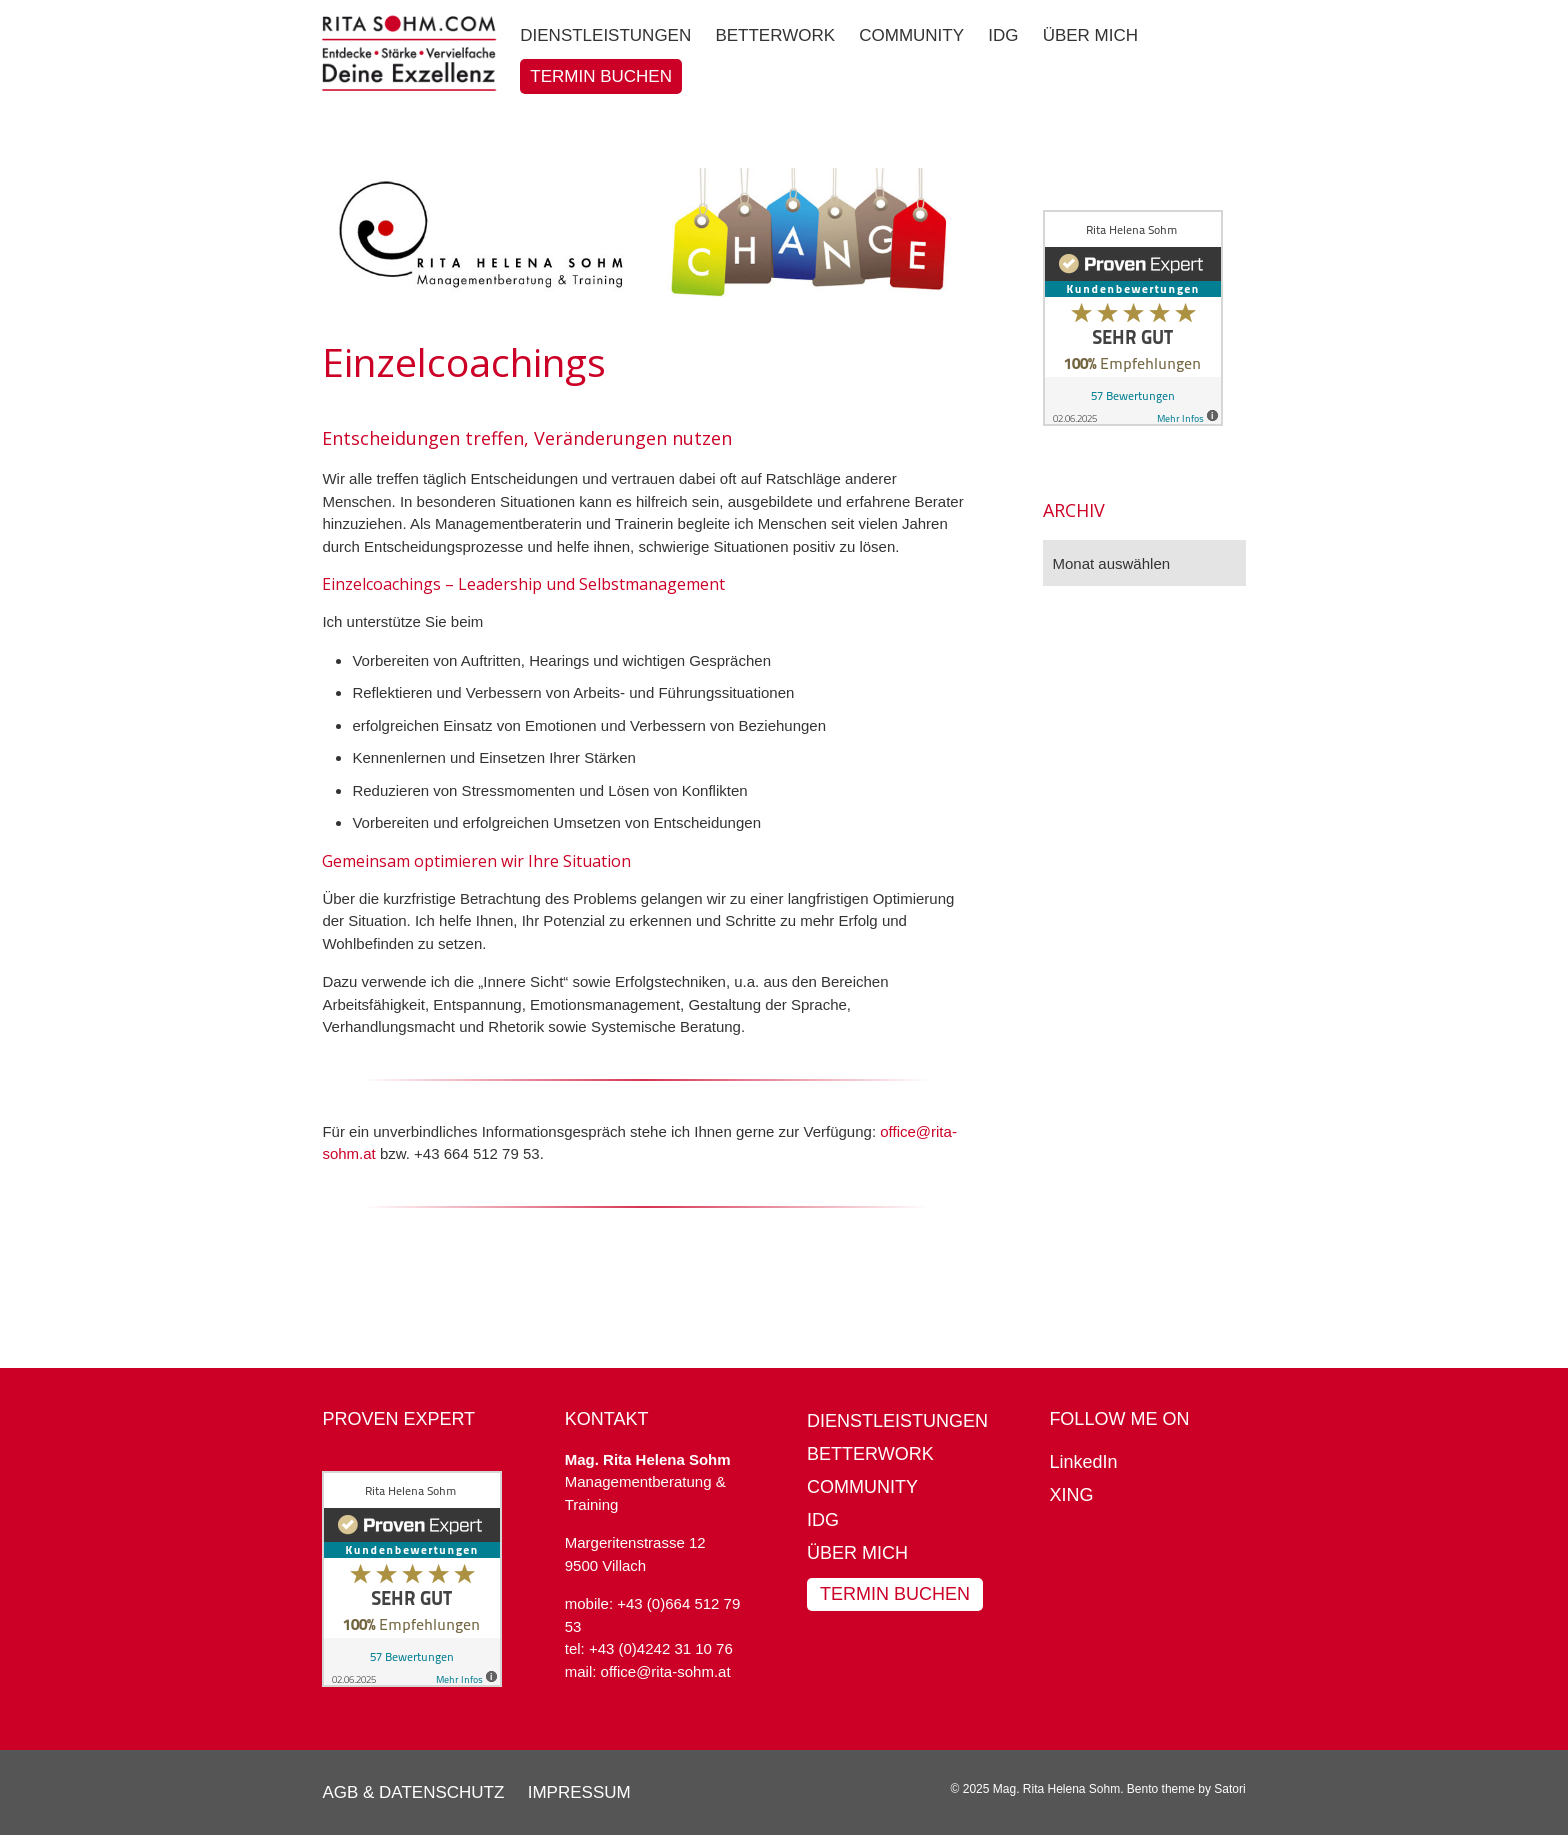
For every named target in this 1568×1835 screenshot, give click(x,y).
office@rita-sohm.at (666, 1671)
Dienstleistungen (897, 1421)
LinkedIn (1083, 1462)
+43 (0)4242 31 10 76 (661, 1648)
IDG (823, 1520)
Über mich (857, 1553)
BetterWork (870, 1454)
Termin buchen (895, 1594)
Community (862, 1487)
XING (1071, 1495)
